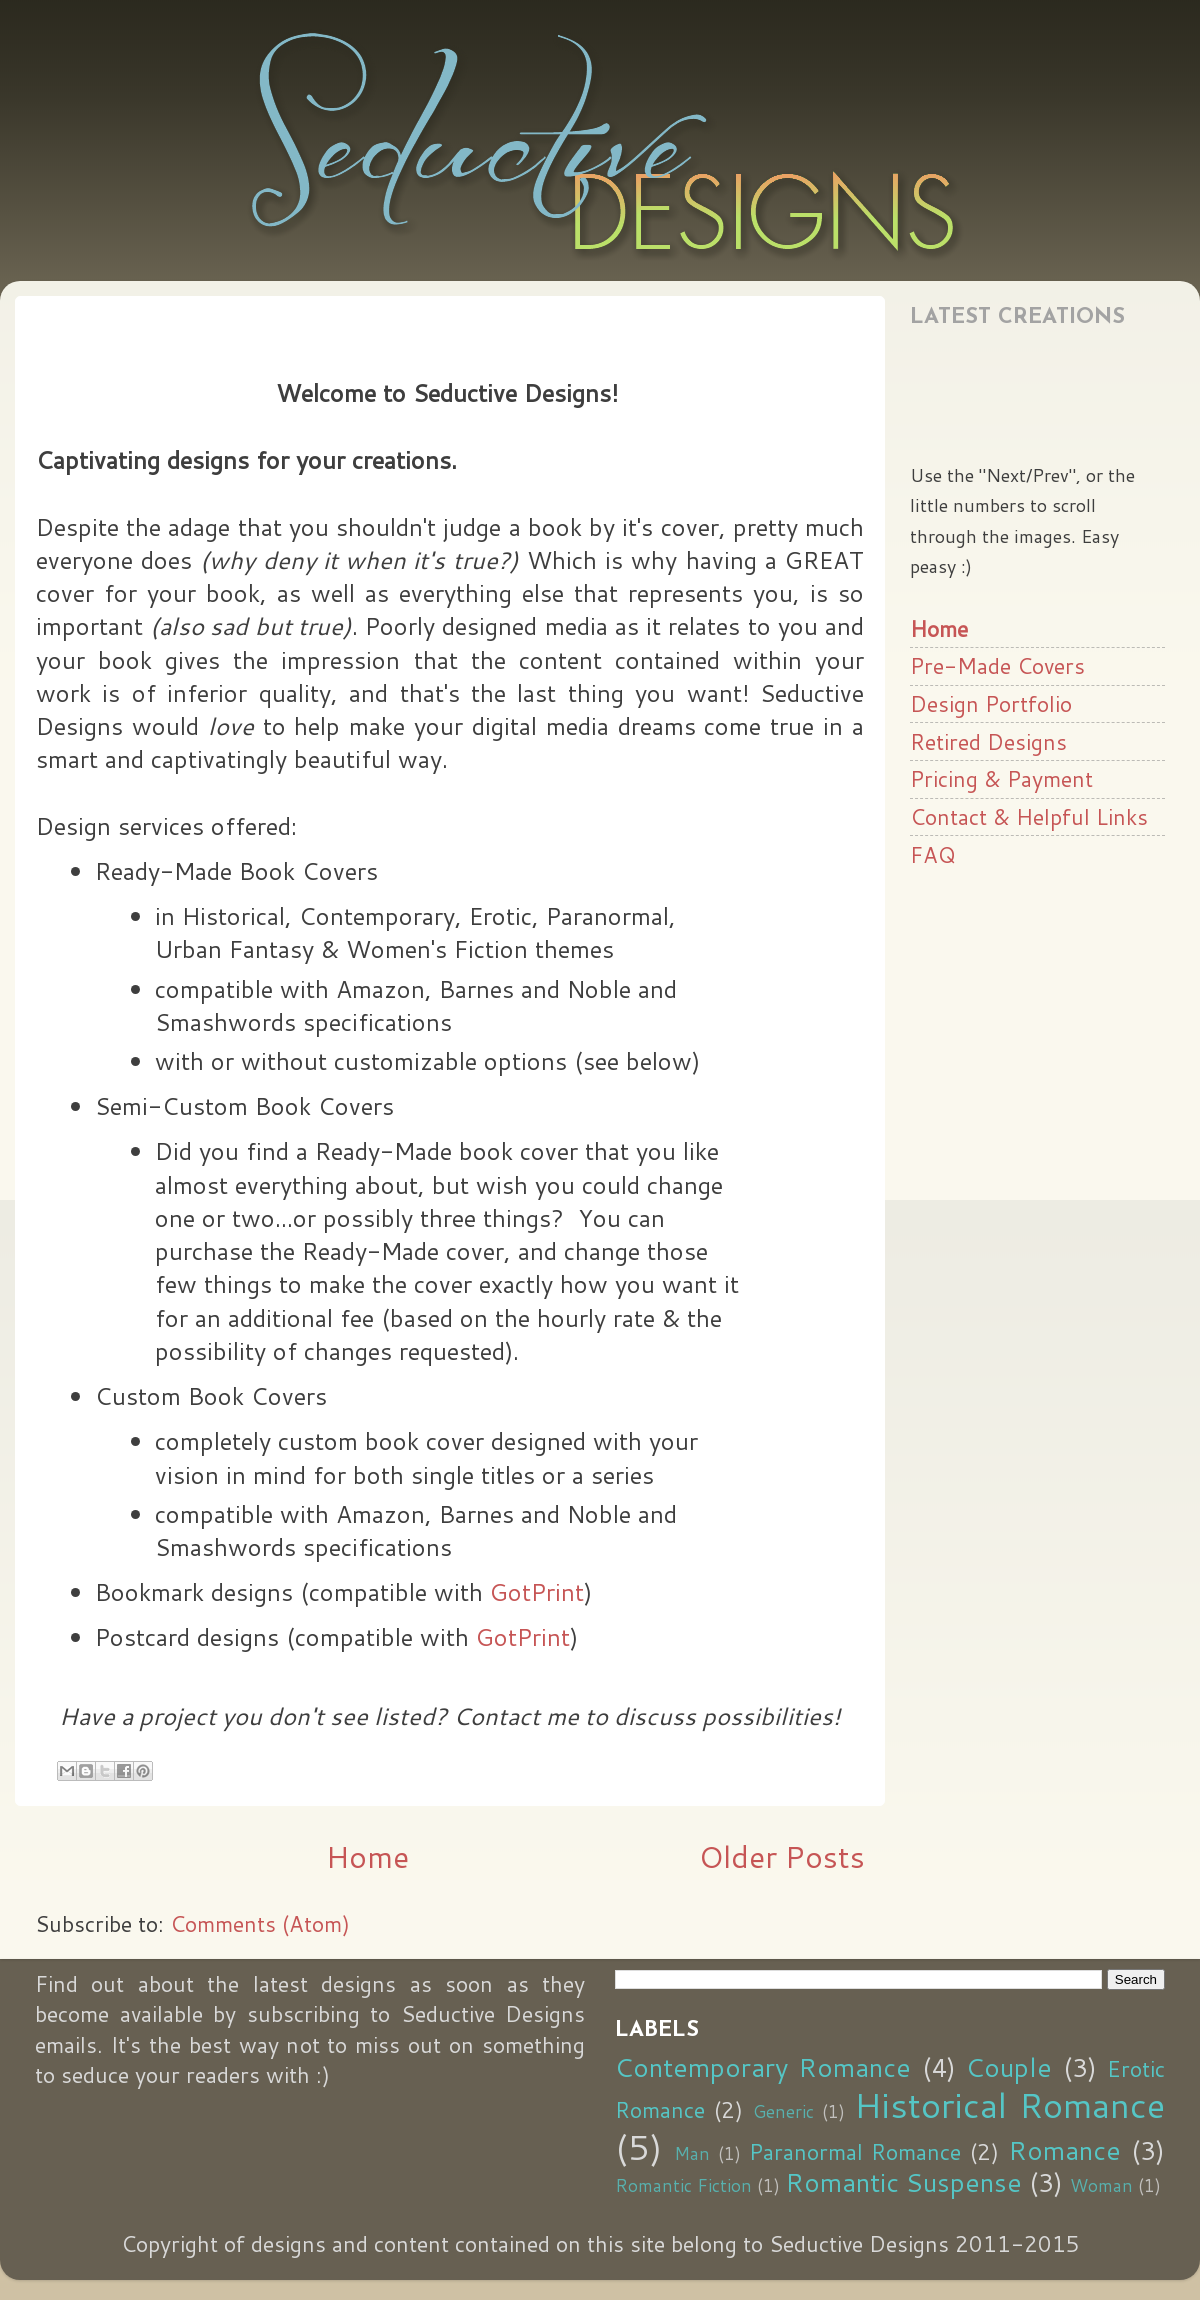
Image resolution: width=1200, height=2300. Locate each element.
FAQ (933, 854)
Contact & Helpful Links (1029, 816)
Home (367, 1856)
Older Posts (782, 1856)
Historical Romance (1009, 2104)
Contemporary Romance (763, 2067)
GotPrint (537, 1592)
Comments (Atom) (260, 1923)
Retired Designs (988, 741)
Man (692, 2153)
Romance (1064, 2150)
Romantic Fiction (683, 2185)
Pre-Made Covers (997, 665)
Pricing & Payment (1001, 778)
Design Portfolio (991, 703)
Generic (783, 2111)
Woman (1101, 2185)
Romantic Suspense (903, 2182)
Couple (1009, 2067)
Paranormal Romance (855, 2151)
